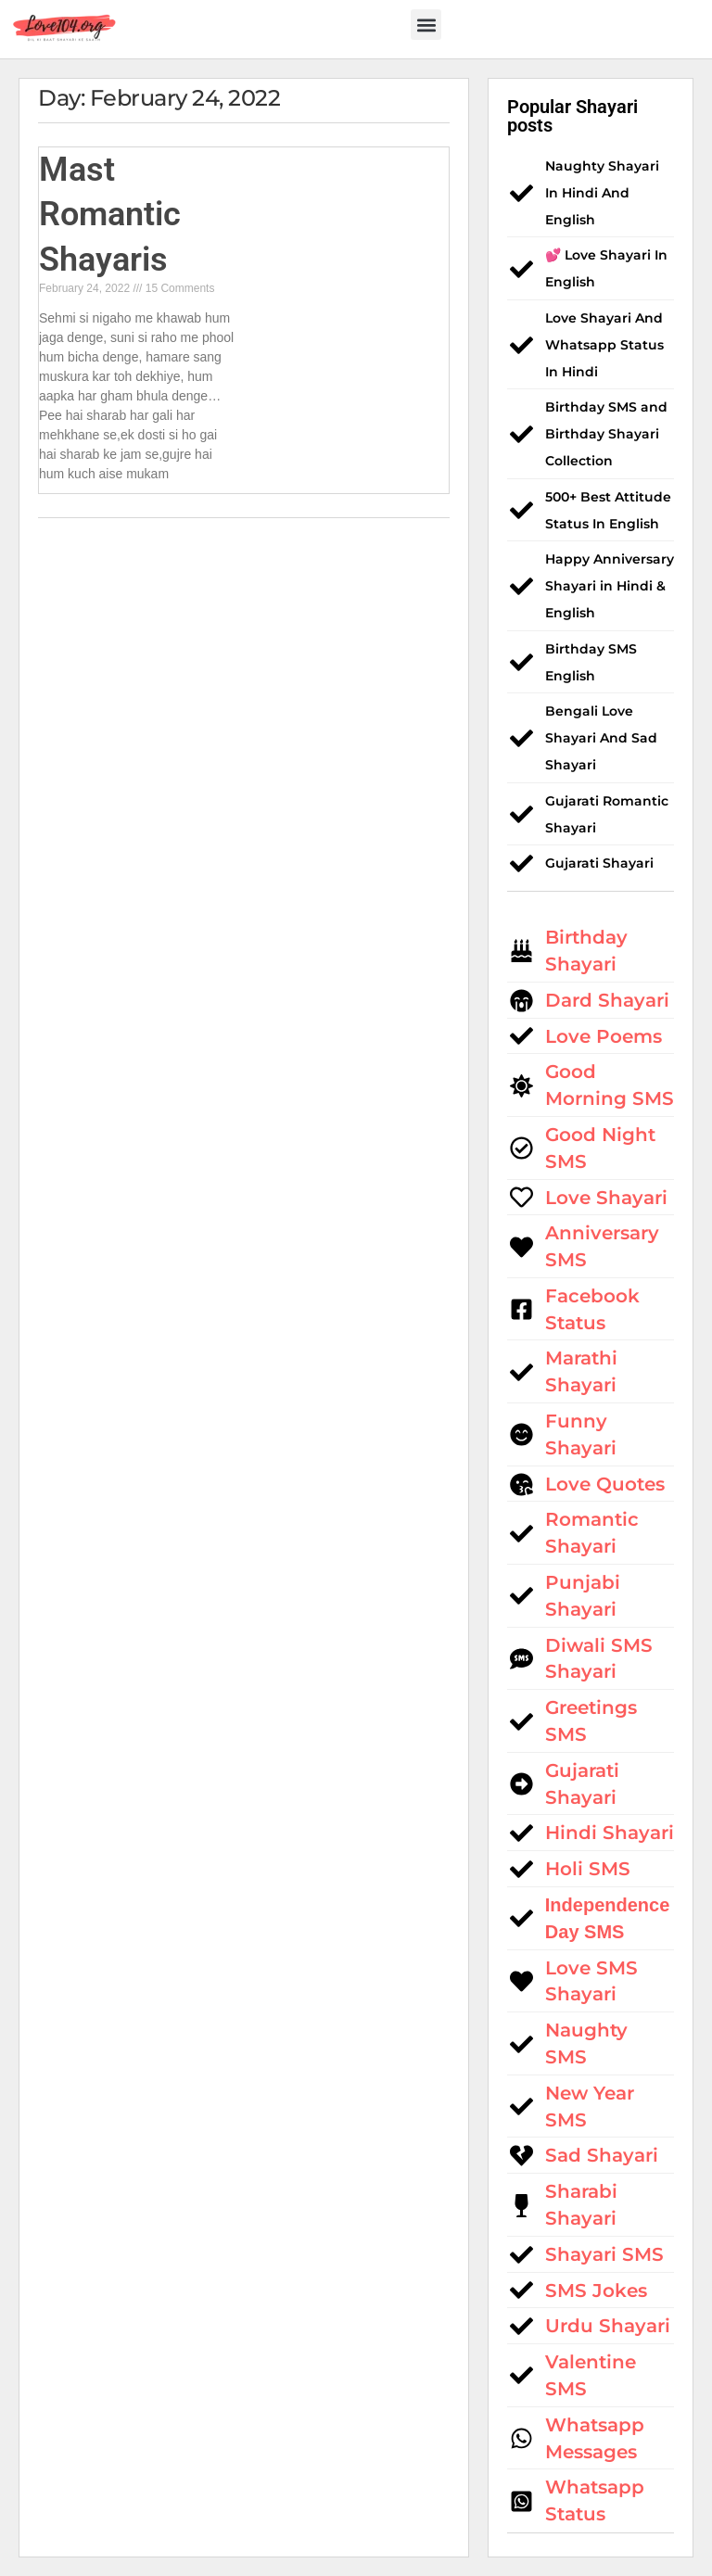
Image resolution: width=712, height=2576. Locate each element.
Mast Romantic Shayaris (110, 214)
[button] (426, 24)
